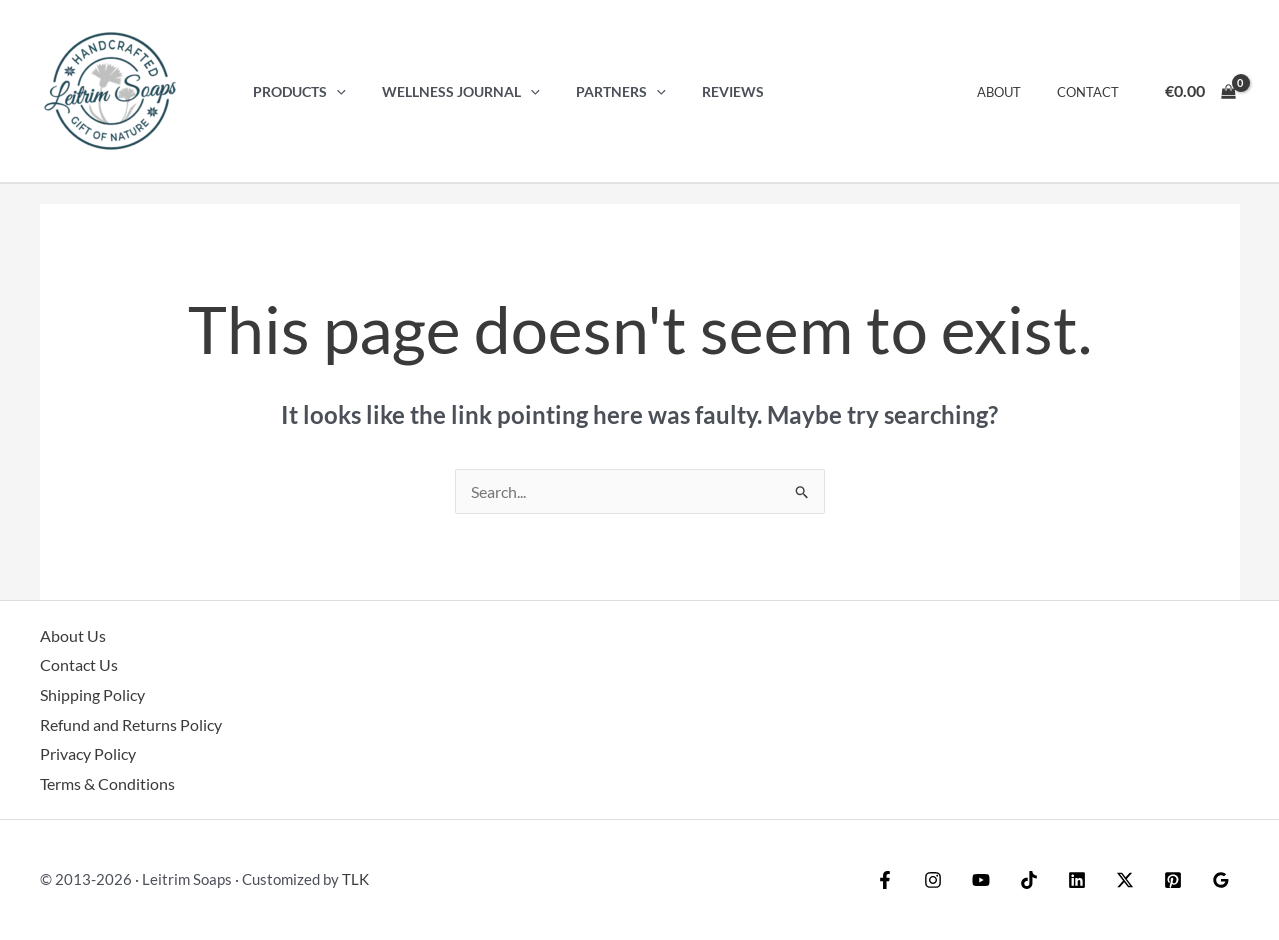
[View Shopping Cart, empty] (1200, 91)
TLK (355, 879)
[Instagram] (933, 880)
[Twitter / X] (1125, 880)
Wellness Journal (450, 91)
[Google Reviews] (1221, 880)
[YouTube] (981, 880)
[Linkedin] (1077, 880)
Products (295, 91)
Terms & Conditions (107, 783)
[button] (332, 91)
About (1013, 92)
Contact (1092, 92)
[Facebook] (885, 880)
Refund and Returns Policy (131, 724)
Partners (602, 91)
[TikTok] (1029, 880)
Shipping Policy (92, 694)
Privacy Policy (88, 753)
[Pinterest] (1173, 880)
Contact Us (79, 664)
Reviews (707, 91)
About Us (73, 635)
